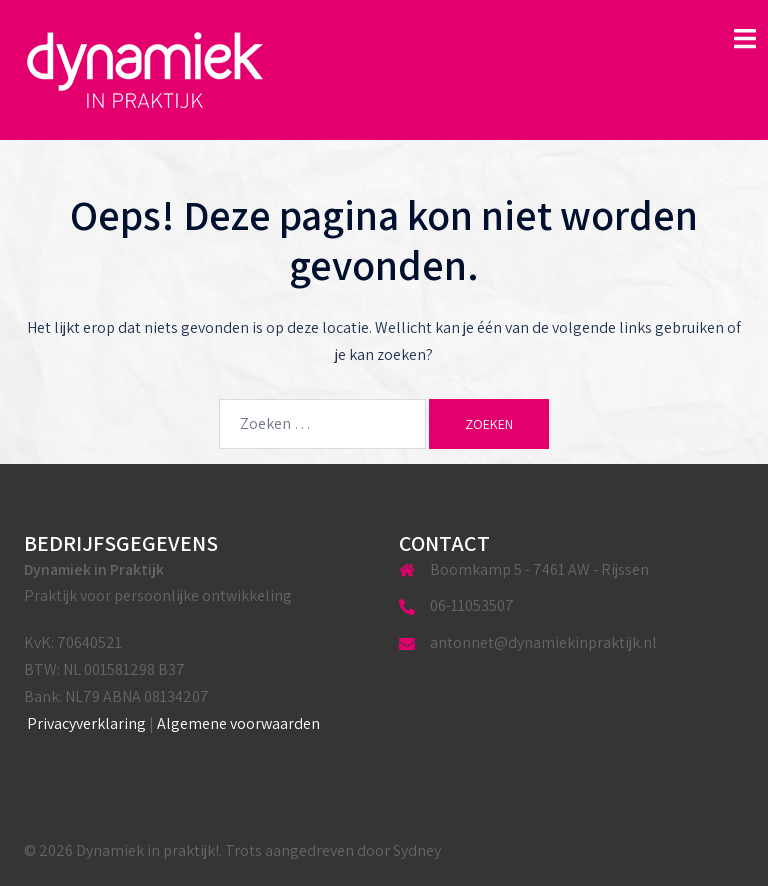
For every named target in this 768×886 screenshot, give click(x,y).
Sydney (417, 850)
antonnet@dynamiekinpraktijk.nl (543, 642)
